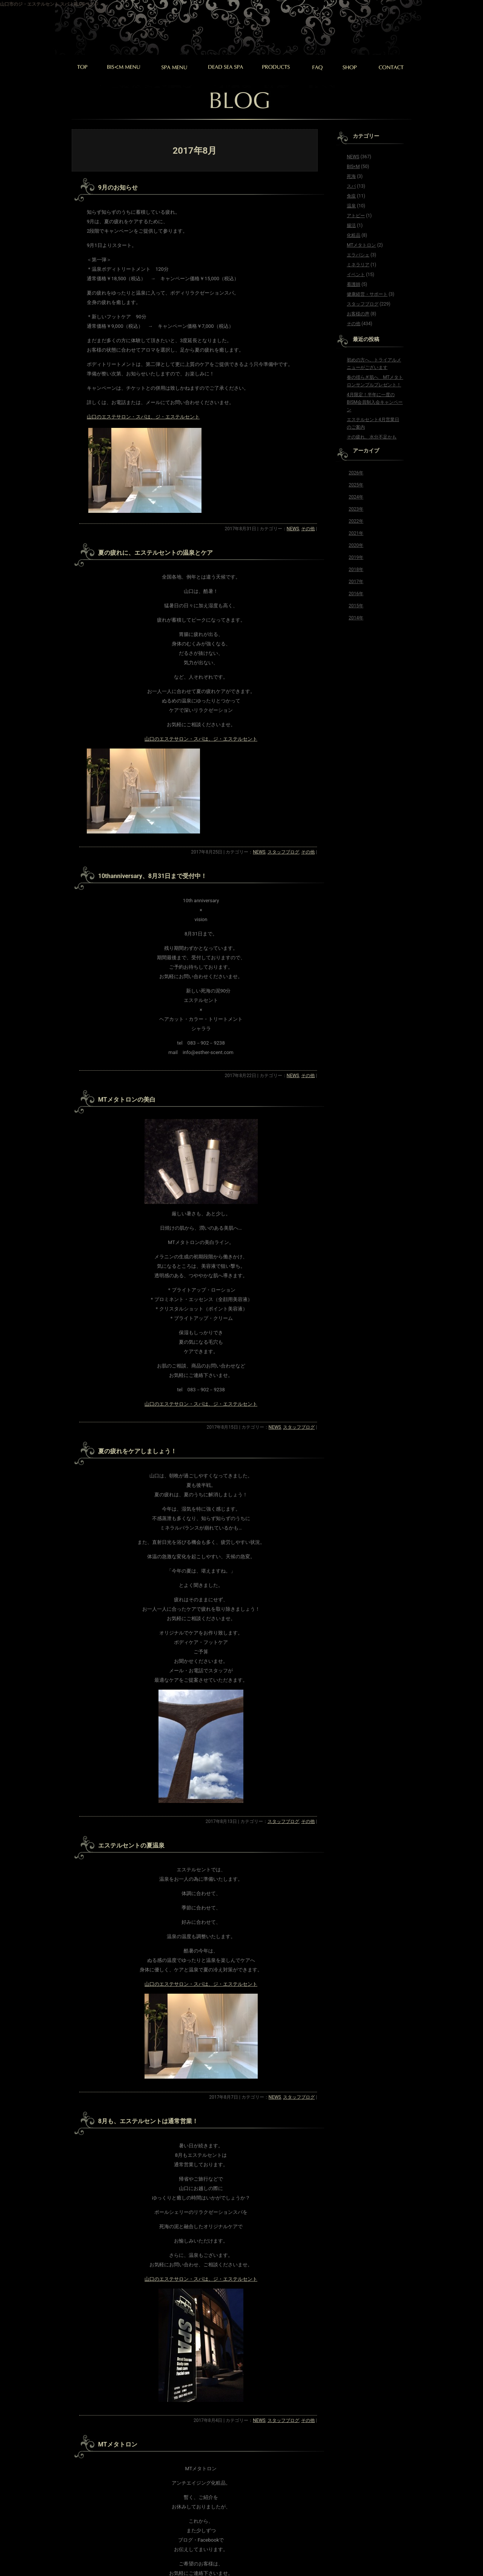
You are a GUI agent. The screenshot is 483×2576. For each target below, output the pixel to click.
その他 (308, 528)
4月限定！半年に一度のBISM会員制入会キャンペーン (375, 402)
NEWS (293, 528)
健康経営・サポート (367, 294)
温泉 (351, 205)
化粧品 (353, 235)
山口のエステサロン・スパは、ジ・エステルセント (143, 417)
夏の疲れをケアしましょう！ (137, 1451)
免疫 (351, 196)
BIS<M (353, 166)
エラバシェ (358, 255)
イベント (356, 274)
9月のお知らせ (118, 187)
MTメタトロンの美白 (126, 1099)
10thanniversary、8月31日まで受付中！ (152, 876)
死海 (351, 176)
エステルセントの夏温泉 (131, 1845)
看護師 (353, 284)
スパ (351, 186)
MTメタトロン (117, 2444)
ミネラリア (358, 264)
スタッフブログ (283, 852)
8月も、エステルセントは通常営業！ (148, 2121)
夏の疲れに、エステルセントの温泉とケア (155, 552)
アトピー (356, 215)
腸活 (351, 225)
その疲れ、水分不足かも (372, 437)
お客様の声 (358, 313)
